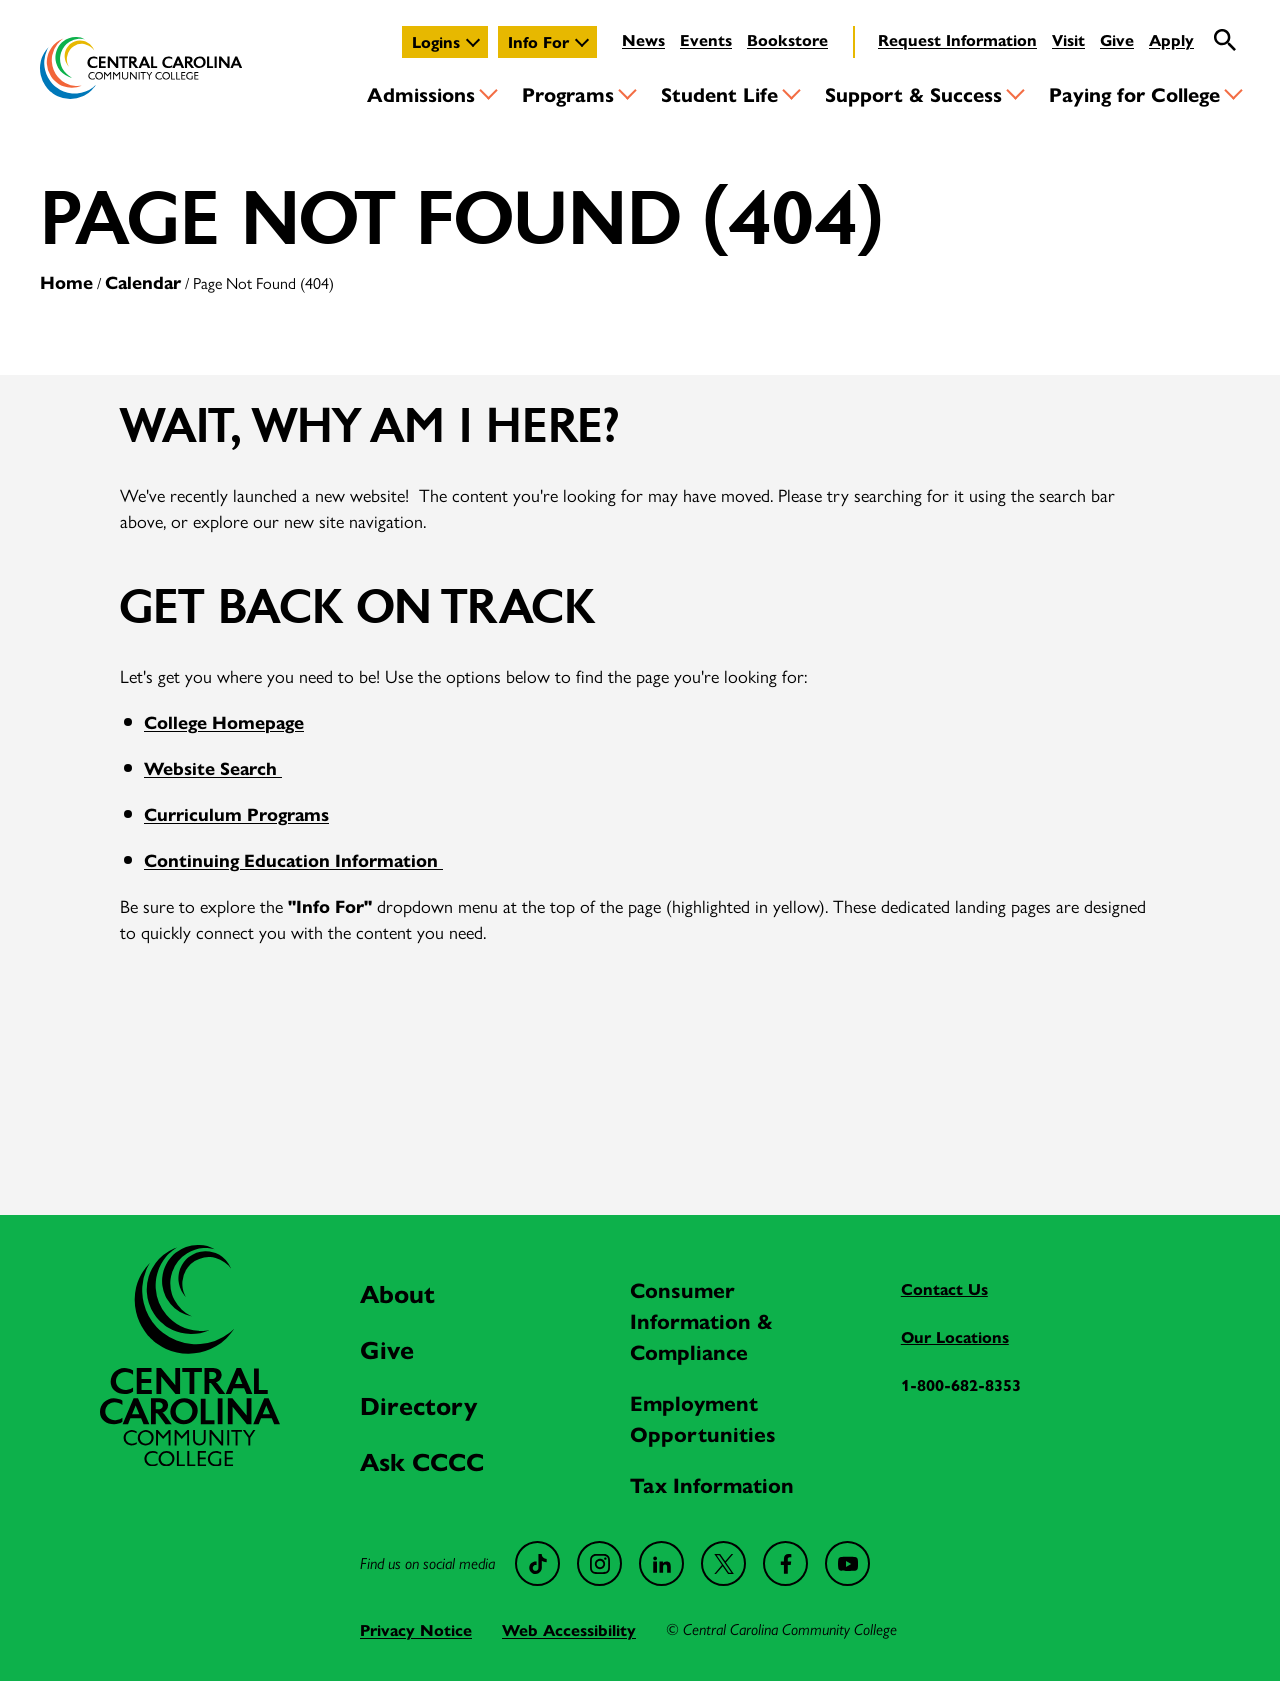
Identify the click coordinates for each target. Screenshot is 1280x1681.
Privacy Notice (416, 1629)
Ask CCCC (422, 1460)
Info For (538, 41)
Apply (1171, 39)
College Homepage (224, 721)
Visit (1068, 39)
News (643, 39)
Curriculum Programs (236, 813)
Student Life (719, 93)
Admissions (421, 93)
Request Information (957, 39)
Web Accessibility (569, 1629)
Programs (568, 93)
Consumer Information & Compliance (701, 1320)
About (397, 1292)
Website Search (213, 767)
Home (66, 281)
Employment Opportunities (703, 1417)
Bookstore (787, 39)
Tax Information (712, 1484)
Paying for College (1134, 93)
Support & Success (913, 93)
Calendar (143, 281)
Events (706, 39)
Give (1117, 39)
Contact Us (944, 1288)
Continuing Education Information (293, 859)
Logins (436, 41)
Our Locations (955, 1336)
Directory (418, 1404)
